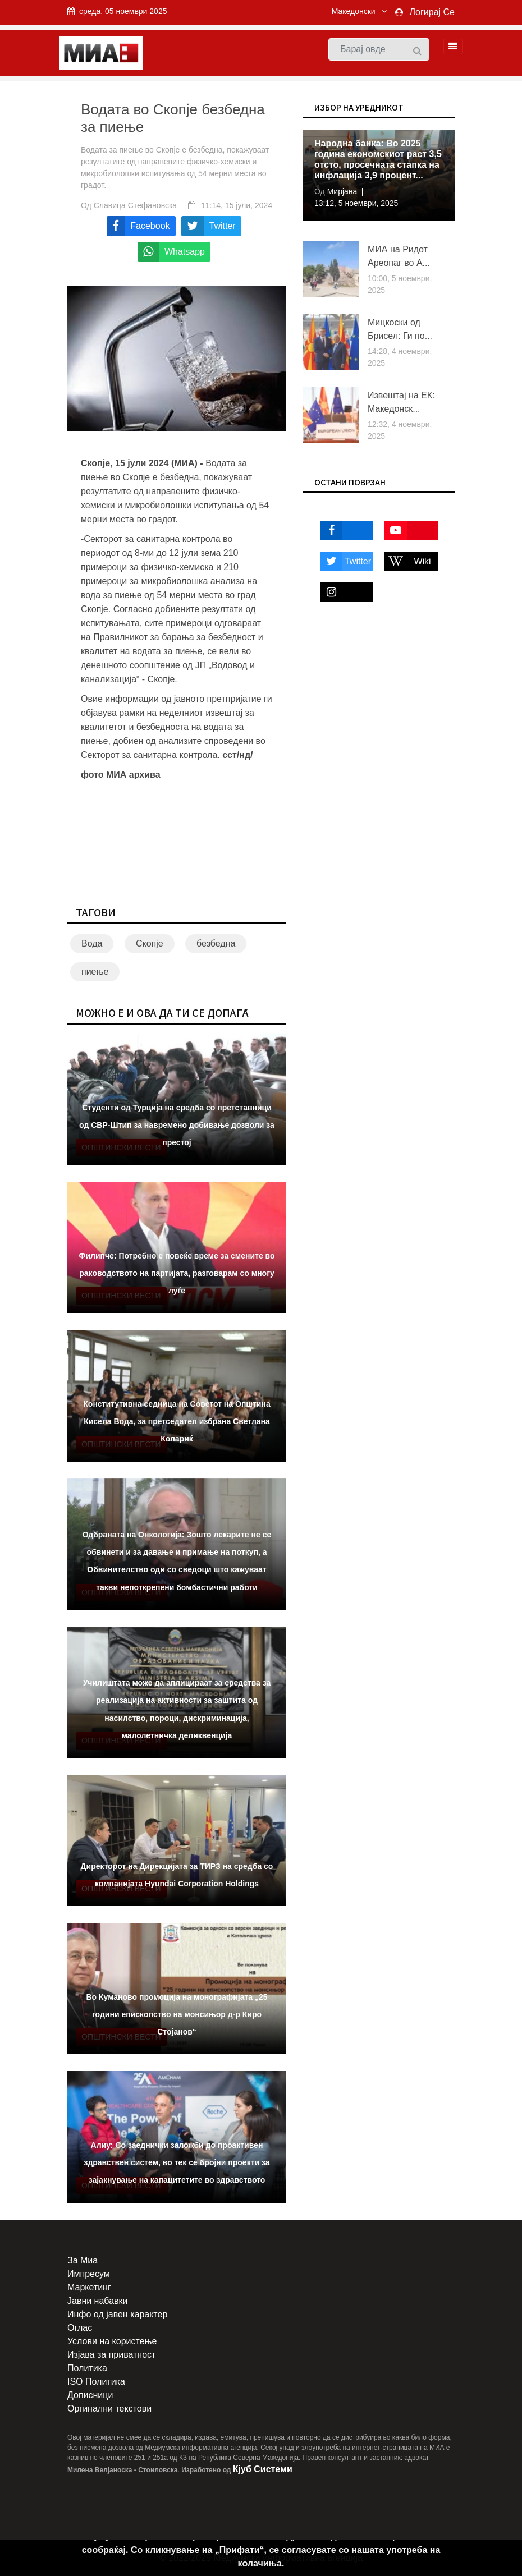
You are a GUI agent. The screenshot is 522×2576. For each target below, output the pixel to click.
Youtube (406, 530)
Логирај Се (432, 12)
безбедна (215, 943)
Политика (87, 2368)
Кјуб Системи (262, 2469)
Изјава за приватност (111, 2354)
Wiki (407, 561)
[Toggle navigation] (449, 46)
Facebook (343, 530)
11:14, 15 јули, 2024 (236, 205)
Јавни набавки (97, 2301)
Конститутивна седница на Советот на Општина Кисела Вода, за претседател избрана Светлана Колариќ (176, 1421)
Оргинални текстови (109, 2408)
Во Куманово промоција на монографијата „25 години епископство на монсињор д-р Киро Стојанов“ (176, 2014)
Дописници (90, 2395)
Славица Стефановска (135, 205)
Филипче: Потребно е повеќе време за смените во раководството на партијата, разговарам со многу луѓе (176, 1273)
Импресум (88, 2274)
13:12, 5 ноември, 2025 (356, 203)
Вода (91, 943)
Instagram (343, 592)
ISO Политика (96, 2381)
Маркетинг (89, 2287)
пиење (94, 971)
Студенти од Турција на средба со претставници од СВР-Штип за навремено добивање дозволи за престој (176, 1125)
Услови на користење (112, 2341)
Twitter (345, 561)
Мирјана (341, 191)
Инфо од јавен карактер (117, 2314)
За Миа (82, 2260)
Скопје (149, 943)
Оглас (79, 2327)
